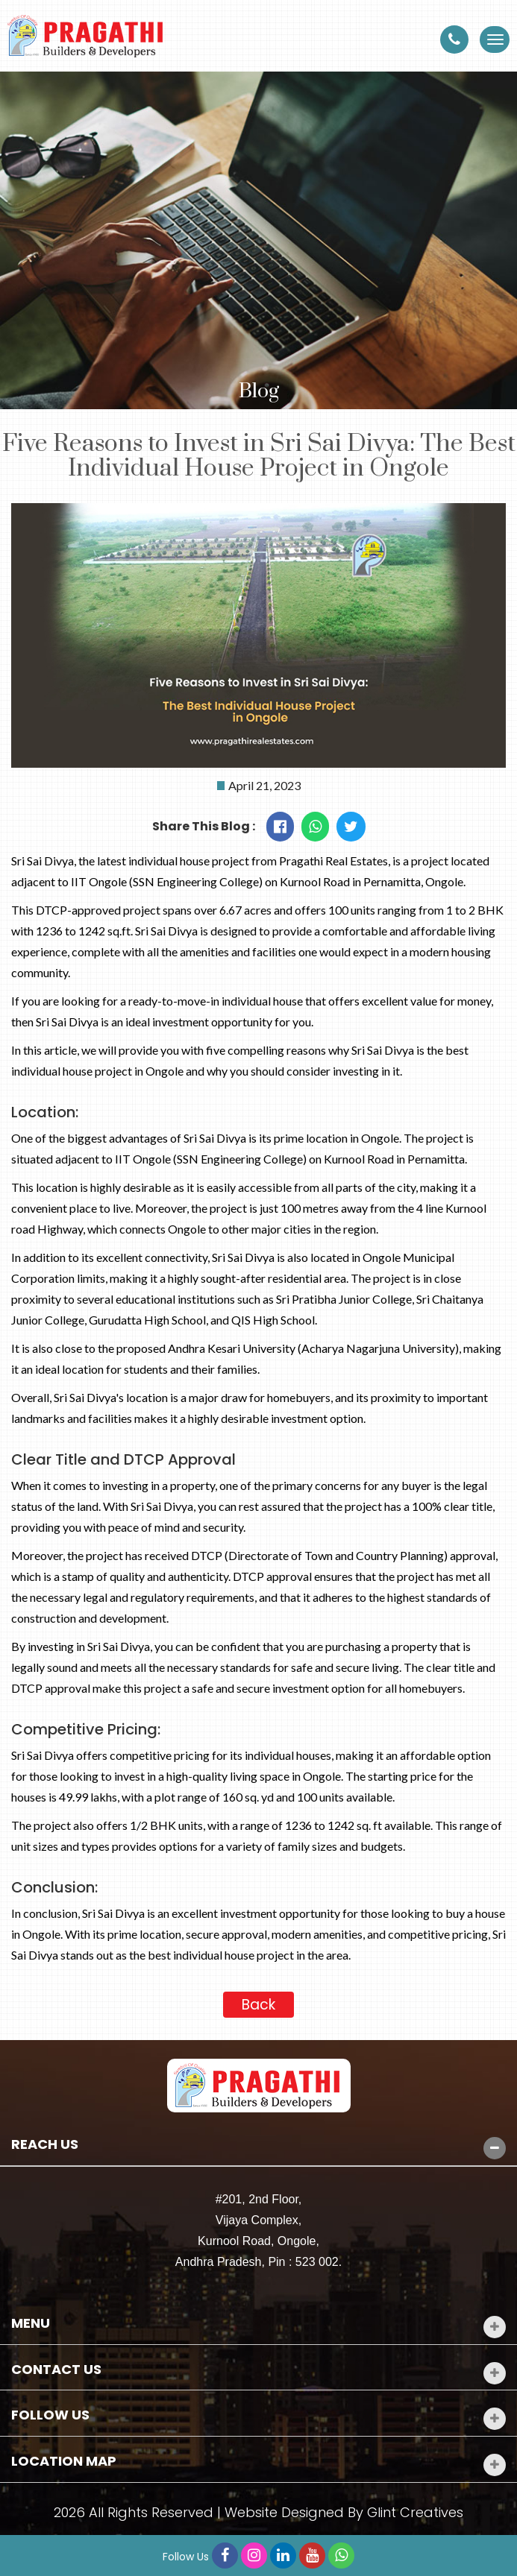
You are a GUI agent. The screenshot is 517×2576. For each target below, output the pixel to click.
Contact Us (56, 2369)
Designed (312, 2512)
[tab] (258, 2145)
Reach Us (44, 2144)
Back (258, 2005)
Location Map (63, 2461)
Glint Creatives (415, 2512)
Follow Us (50, 2415)
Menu (30, 2323)
